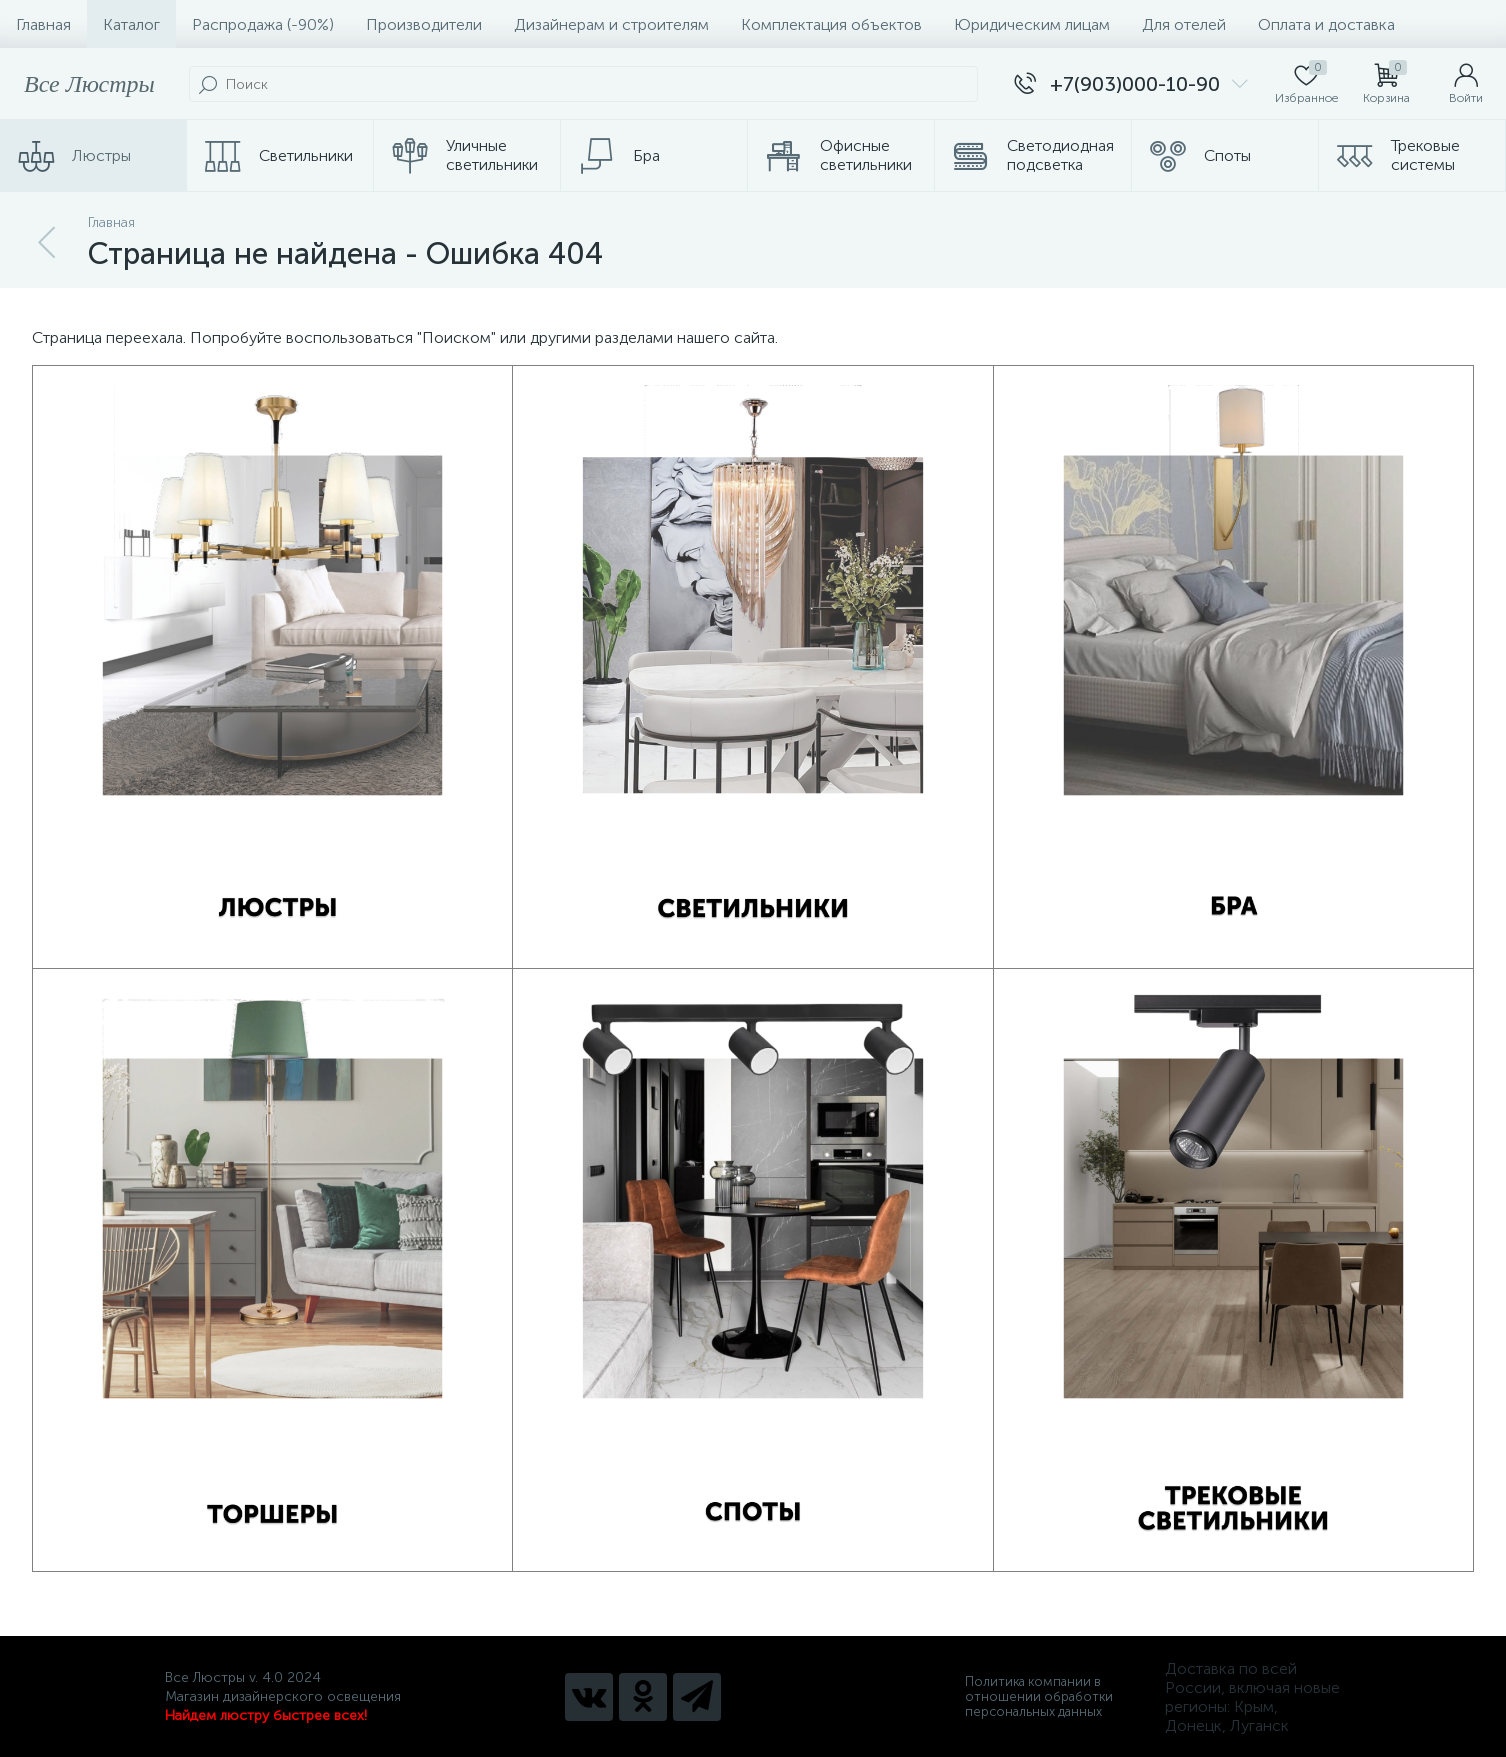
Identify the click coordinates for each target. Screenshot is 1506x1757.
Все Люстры (89, 84)
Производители (424, 24)
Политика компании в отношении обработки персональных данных (1039, 1696)
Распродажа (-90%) (263, 24)
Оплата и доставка (1326, 24)
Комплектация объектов (831, 24)
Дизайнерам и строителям (611, 24)
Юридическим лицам (1032, 24)
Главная (43, 24)
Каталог (131, 24)
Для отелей (1184, 24)
